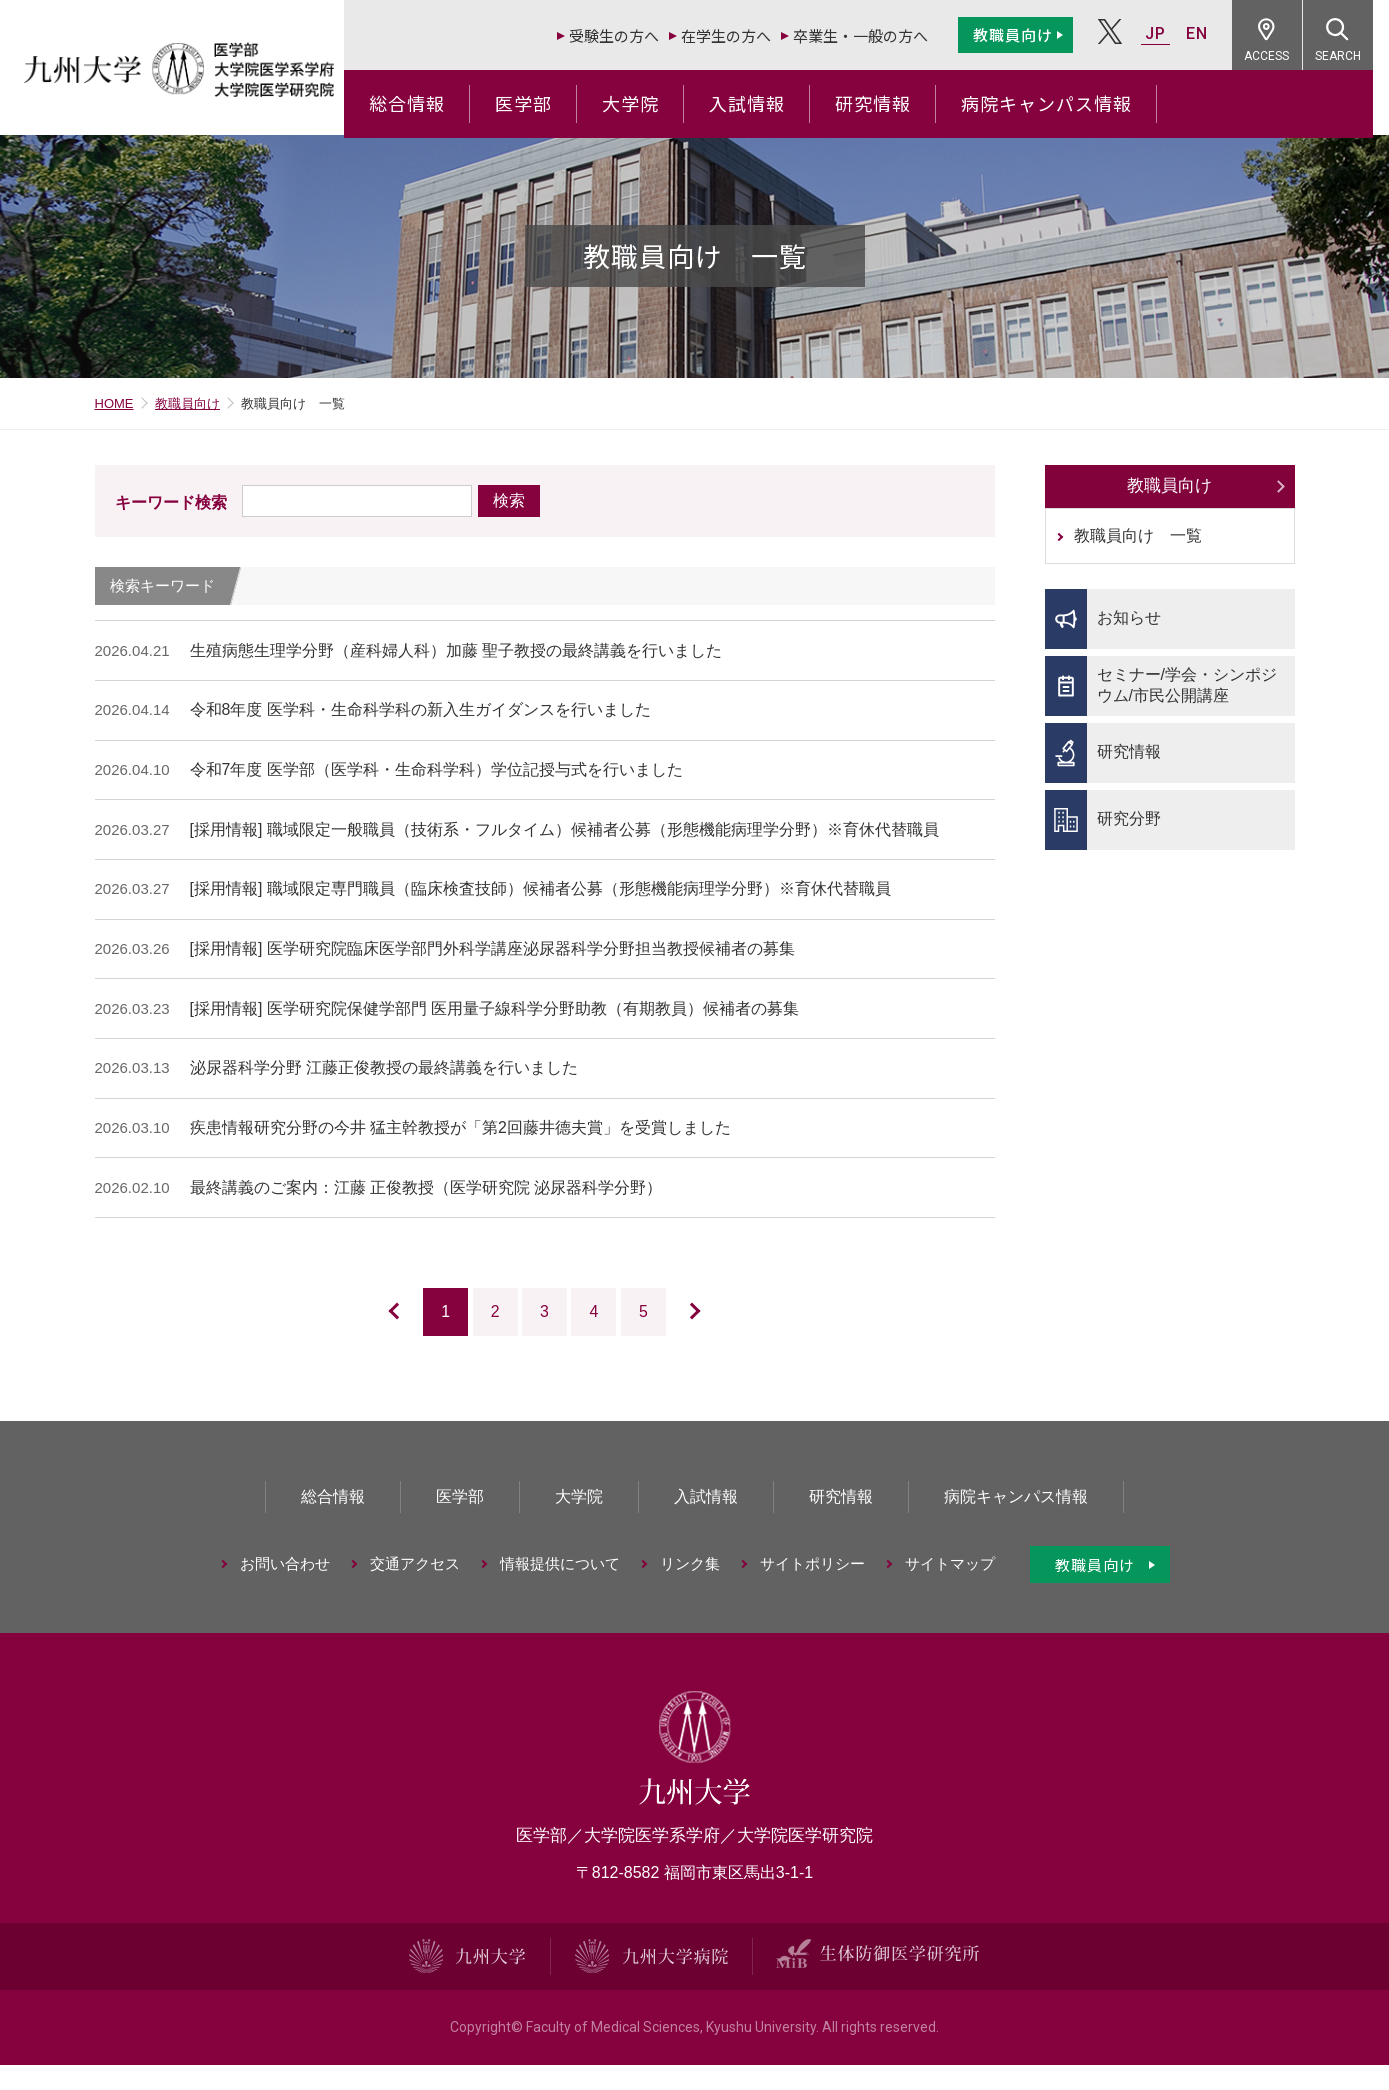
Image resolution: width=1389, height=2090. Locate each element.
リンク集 (690, 1591)
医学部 (539, 103)
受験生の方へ (630, 35)
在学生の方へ (742, 35)
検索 (509, 510)
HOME (114, 413)
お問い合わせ (285, 1591)
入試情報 (763, 103)
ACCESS (1283, 56)
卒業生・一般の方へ (876, 35)
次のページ (717, 1339)
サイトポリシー (812, 1591)
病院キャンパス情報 (1062, 103)
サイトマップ (950, 1591)
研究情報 (889, 103)
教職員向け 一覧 (1138, 546)
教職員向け (1029, 34)
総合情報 (423, 103)
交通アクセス (415, 1591)
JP (1171, 33)
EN (1213, 33)
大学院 (646, 103)
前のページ (371, 1339)
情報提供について (560, 1591)
